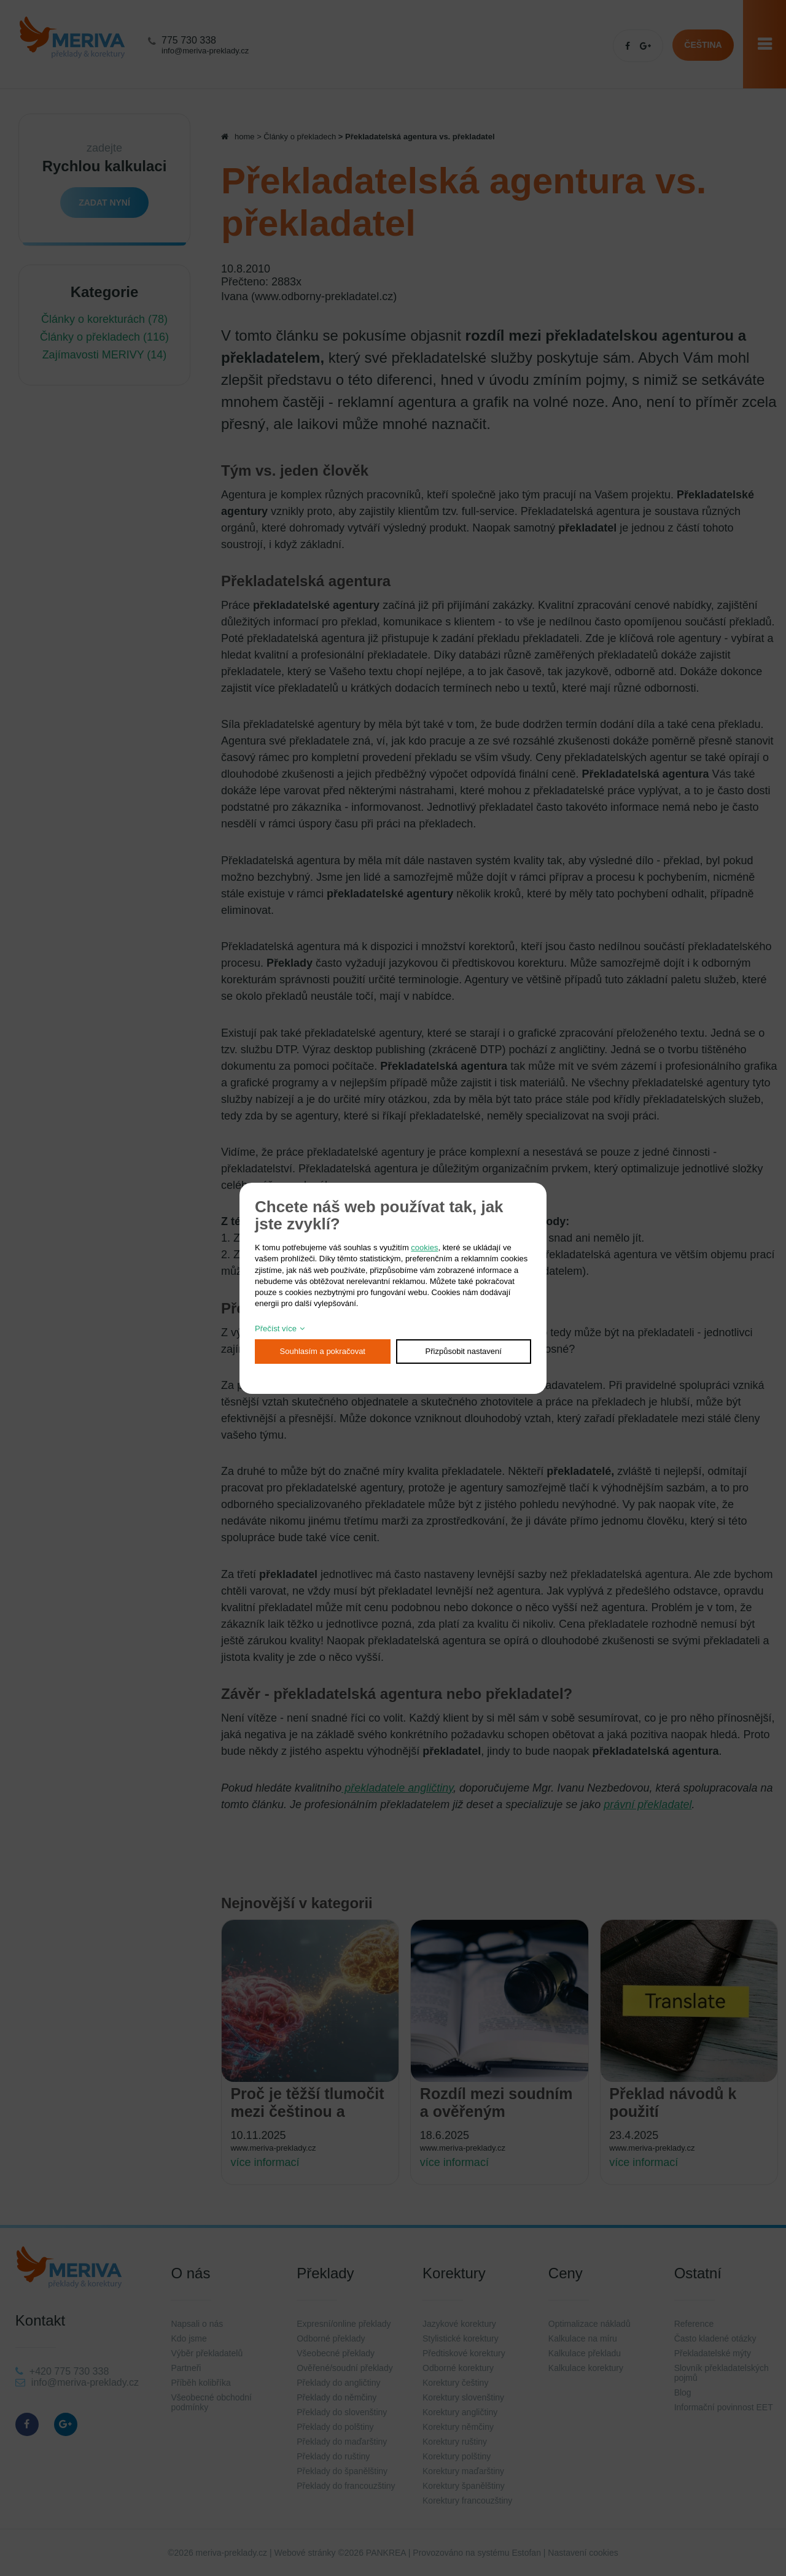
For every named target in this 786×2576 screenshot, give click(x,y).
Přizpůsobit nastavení (464, 1351)
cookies (424, 1247)
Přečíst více (276, 1328)
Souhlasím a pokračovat (322, 1351)
